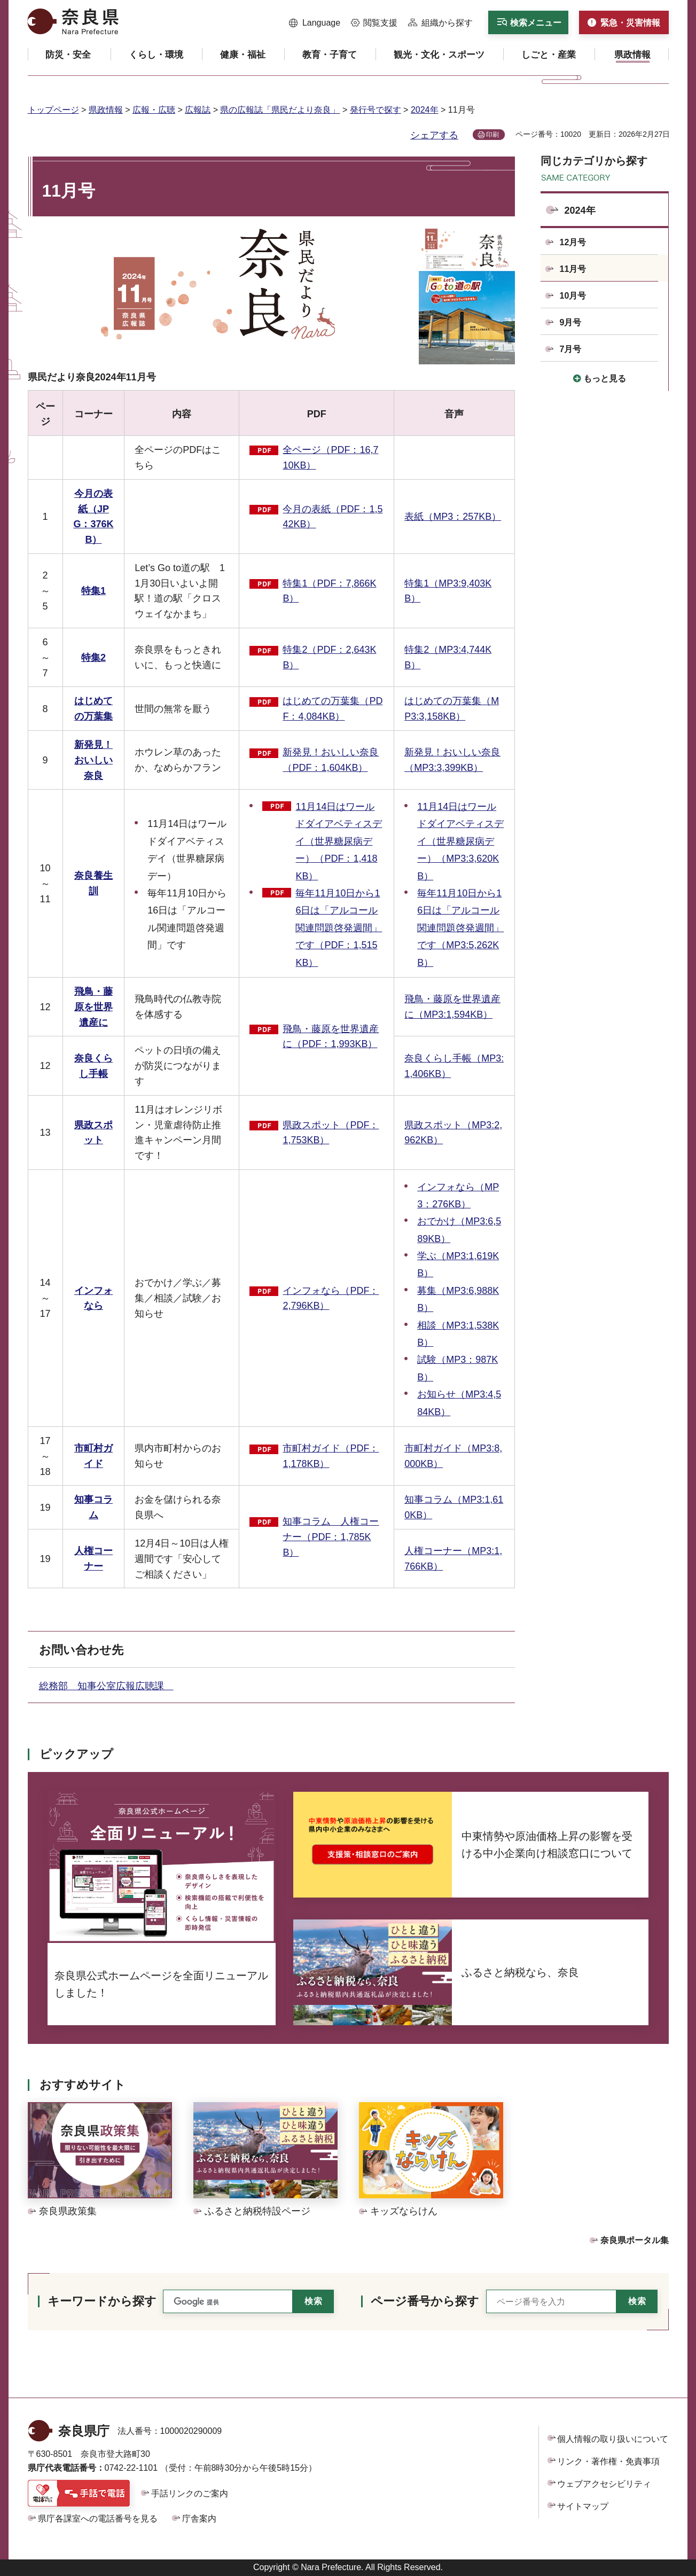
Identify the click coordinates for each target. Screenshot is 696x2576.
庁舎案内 (199, 2518)
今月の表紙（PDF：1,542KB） (332, 517)
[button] (315, 23)
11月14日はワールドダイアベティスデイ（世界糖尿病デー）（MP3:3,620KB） (460, 841)
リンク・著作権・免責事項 (608, 2461)
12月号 (573, 242)
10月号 (573, 295)
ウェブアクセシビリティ (604, 2483)
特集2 (93, 657)
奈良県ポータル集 (634, 2240)
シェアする (434, 135)
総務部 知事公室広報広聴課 (106, 1686)
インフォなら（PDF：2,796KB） (331, 1298)
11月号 (573, 269)
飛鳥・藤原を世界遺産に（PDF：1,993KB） (331, 1037)
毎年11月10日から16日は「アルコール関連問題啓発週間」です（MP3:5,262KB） (460, 928)
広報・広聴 (153, 109)
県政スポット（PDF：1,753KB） (331, 1133)
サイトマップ (582, 2506)
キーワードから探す (102, 2301)
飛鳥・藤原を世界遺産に (93, 1007)
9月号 (571, 322)
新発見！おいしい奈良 (93, 760)
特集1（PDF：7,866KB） (329, 591)
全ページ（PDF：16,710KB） (330, 457)
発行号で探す (375, 109)
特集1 (93, 591)
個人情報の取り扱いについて (612, 2439)
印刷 (492, 134)
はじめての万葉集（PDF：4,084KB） (332, 709)
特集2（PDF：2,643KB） (329, 657)
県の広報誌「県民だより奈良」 (280, 109)
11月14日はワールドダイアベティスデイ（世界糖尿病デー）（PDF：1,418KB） (338, 841)
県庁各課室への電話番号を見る (98, 2518)
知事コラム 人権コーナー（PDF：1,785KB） (331, 1537)
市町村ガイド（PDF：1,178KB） (331, 1456)
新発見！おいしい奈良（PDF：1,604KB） (331, 760)
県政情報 (106, 109)
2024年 (425, 109)
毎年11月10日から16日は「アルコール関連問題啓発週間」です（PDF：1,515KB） (338, 928)
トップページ (53, 109)
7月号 (571, 349)
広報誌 (197, 109)
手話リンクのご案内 (189, 2493)
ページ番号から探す (425, 2301)
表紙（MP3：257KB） (452, 516)
